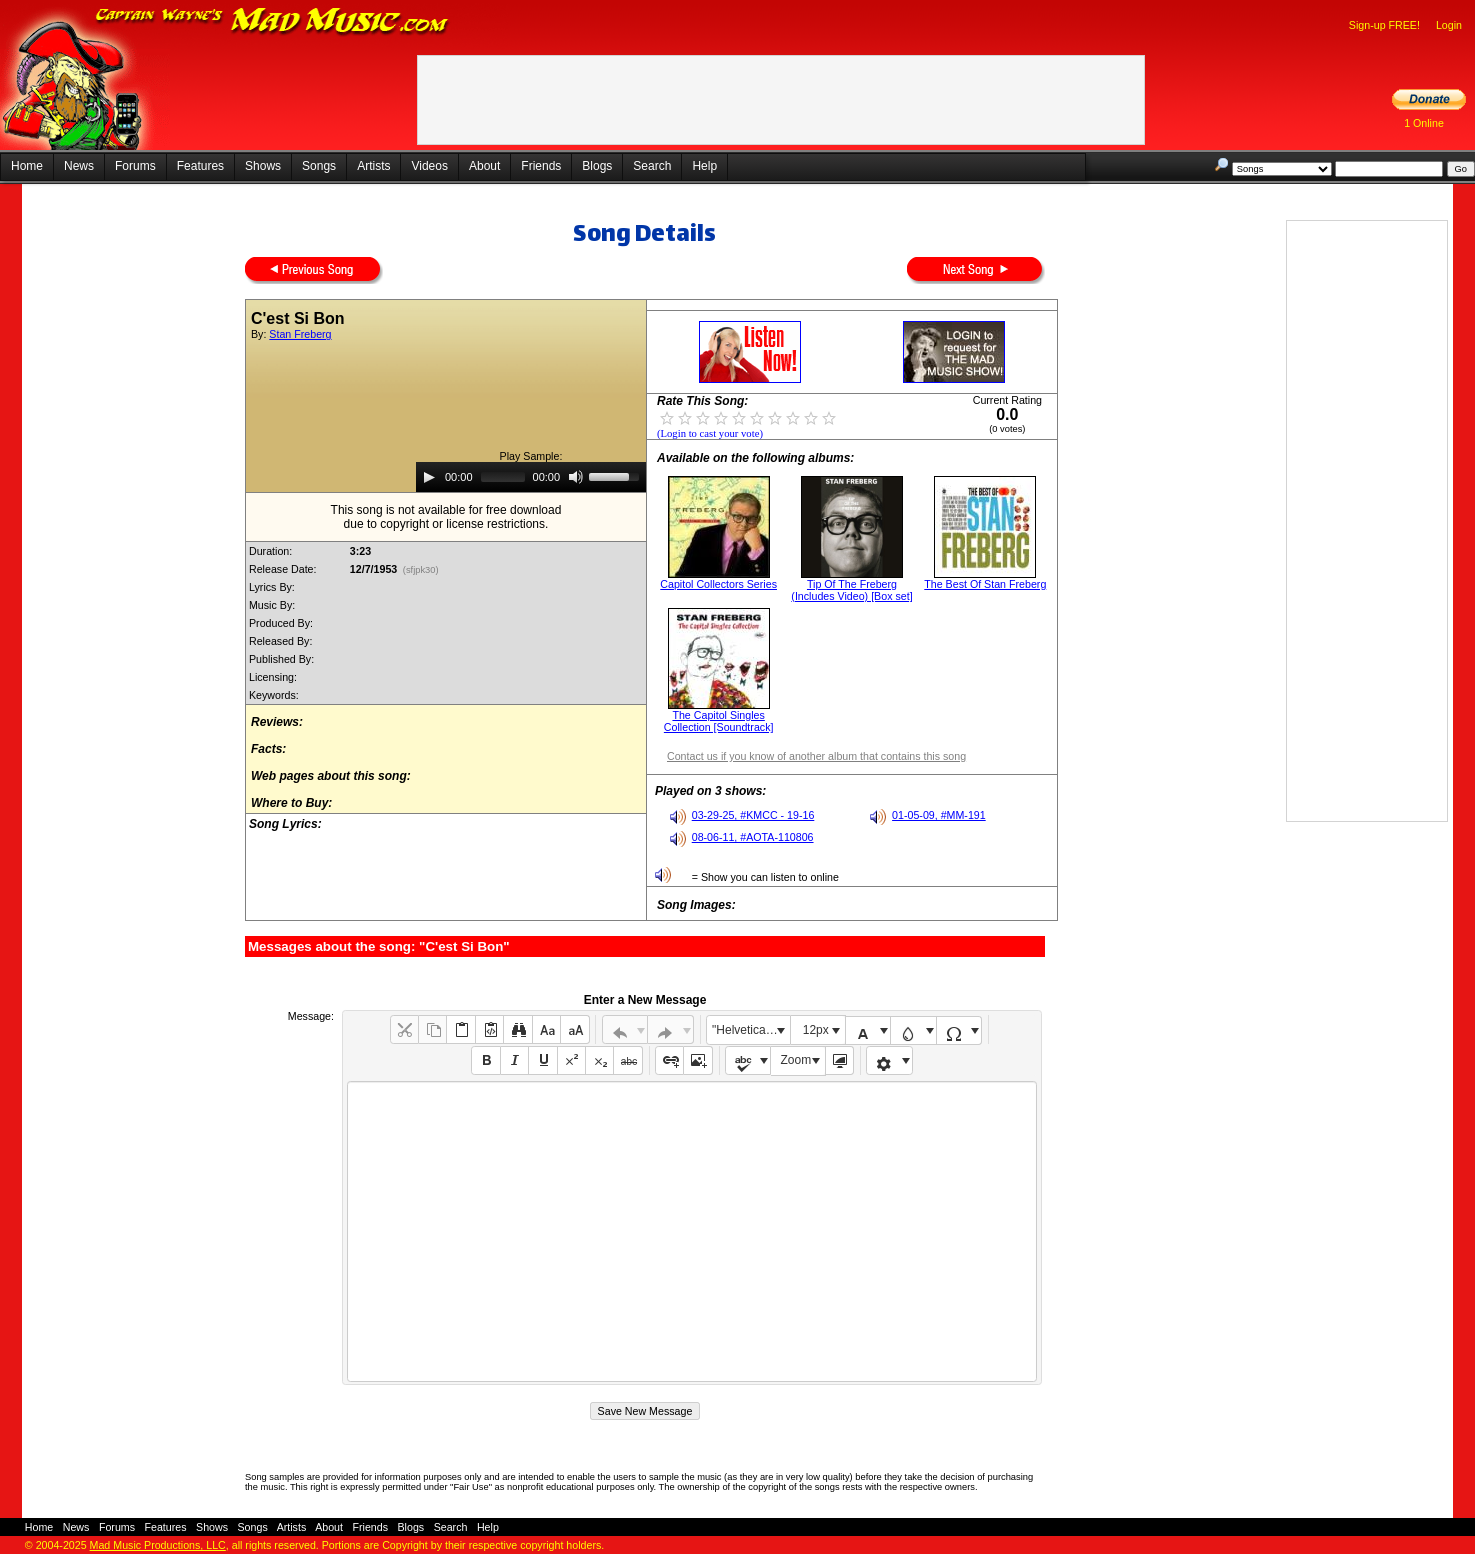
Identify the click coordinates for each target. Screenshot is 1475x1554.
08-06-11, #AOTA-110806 (753, 837)
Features (200, 166)
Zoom (796, 1060)
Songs (319, 166)
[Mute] (576, 477)
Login (1449, 25)
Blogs (597, 166)
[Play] (429, 477)
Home (27, 166)
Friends (541, 166)
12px (816, 1030)
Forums (135, 166)
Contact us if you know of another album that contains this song (816, 756)
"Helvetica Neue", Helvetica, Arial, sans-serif (751, 1030)
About (484, 166)
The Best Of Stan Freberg (985, 584)
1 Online (1424, 123)
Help (704, 166)
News (79, 166)
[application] (531, 477)
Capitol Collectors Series (718, 584)
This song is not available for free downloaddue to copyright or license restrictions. (446, 517)
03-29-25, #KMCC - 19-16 (753, 815)
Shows (263, 166)
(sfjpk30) (420, 570)
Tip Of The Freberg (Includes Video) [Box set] (851, 590)
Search (652, 166)
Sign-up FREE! (1384, 25)
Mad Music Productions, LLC (158, 1545)
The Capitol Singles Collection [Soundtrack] (719, 721)
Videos (429, 166)
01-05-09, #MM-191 (939, 815)
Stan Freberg (300, 334)
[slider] (503, 477)
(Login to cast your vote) (710, 433)
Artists (373, 166)
